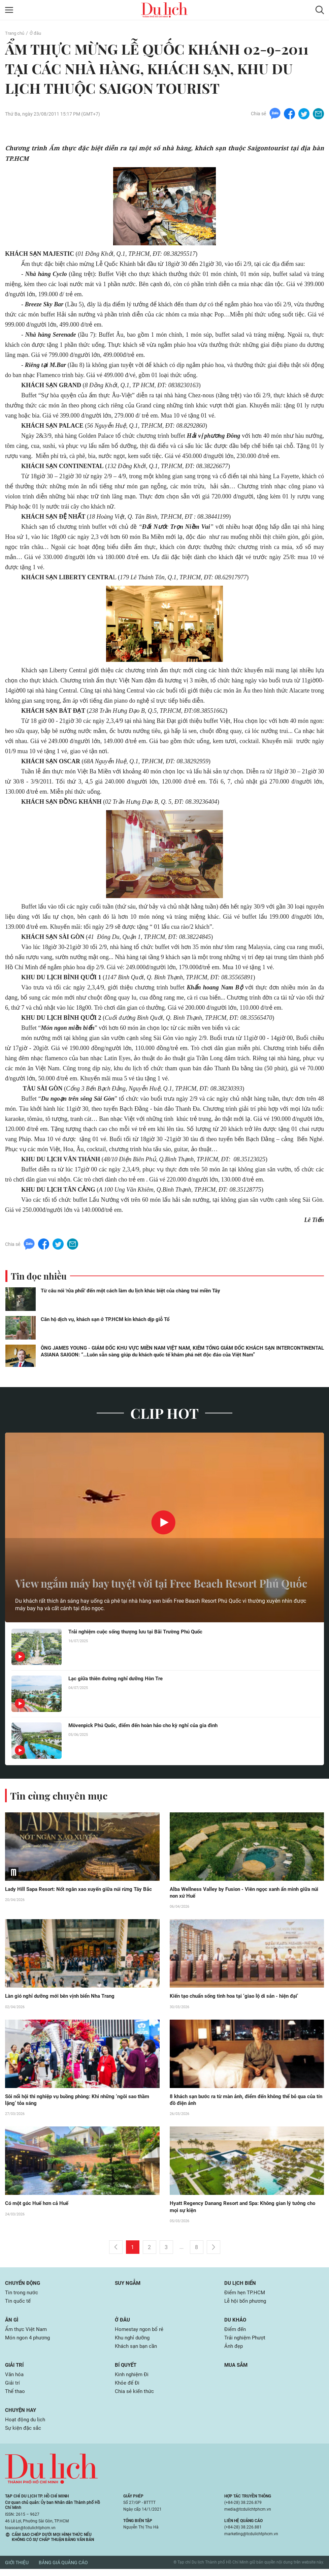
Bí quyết (126, 2370)
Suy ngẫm (128, 2286)
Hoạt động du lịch (26, 2426)
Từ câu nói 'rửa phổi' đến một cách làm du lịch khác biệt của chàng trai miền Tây (130, 1292)
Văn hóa (15, 2379)
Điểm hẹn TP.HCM (245, 2296)
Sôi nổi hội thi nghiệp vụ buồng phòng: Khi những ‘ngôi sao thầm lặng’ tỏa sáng (75, 2102)
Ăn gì (12, 2324)
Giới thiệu (17, 2569)
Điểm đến (235, 2333)
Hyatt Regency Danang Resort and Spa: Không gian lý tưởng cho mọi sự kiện (242, 2210)
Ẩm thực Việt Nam (26, 2333)
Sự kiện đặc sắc (24, 2434)
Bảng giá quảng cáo (63, 2569)
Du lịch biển (241, 2286)
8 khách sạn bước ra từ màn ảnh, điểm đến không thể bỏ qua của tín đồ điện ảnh (243, 2102)
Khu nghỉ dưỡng (134, 2342)
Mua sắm (237, 2370)
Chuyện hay (21, 2416)
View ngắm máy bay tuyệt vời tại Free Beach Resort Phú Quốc (155, 1576)
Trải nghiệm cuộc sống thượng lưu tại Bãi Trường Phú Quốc (139, 1633)
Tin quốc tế (18, 2305)
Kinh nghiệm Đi (133, 2379)
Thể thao (15, 2397)
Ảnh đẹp (234, 2351)
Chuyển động (23, 2286)
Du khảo (235, 2324)
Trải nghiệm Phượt (246, 2342)
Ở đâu (37, 33)
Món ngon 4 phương (29, 2342)
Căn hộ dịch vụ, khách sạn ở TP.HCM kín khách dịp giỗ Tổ (105, 1321)
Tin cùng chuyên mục (60, 1797)
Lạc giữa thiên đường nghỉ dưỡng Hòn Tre (118, 1680)
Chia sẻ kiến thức (135, 2397)
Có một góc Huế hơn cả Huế (38, 2206)
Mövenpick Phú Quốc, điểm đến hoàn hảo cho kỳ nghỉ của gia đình (148, 1727)
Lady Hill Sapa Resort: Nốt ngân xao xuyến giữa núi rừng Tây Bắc (78, 1894)
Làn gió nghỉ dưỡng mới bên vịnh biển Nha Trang (63, 1998)
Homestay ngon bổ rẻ (140, 2333)
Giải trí (15, 2370)
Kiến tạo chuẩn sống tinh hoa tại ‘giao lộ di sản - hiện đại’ (238, 1998)
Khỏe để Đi (128, 2388)
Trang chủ (15, 33)
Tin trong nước (22, 2296)
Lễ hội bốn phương (246, 2305)
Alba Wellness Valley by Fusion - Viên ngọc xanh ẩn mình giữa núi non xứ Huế (245, 1894)
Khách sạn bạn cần (138, 2351)
